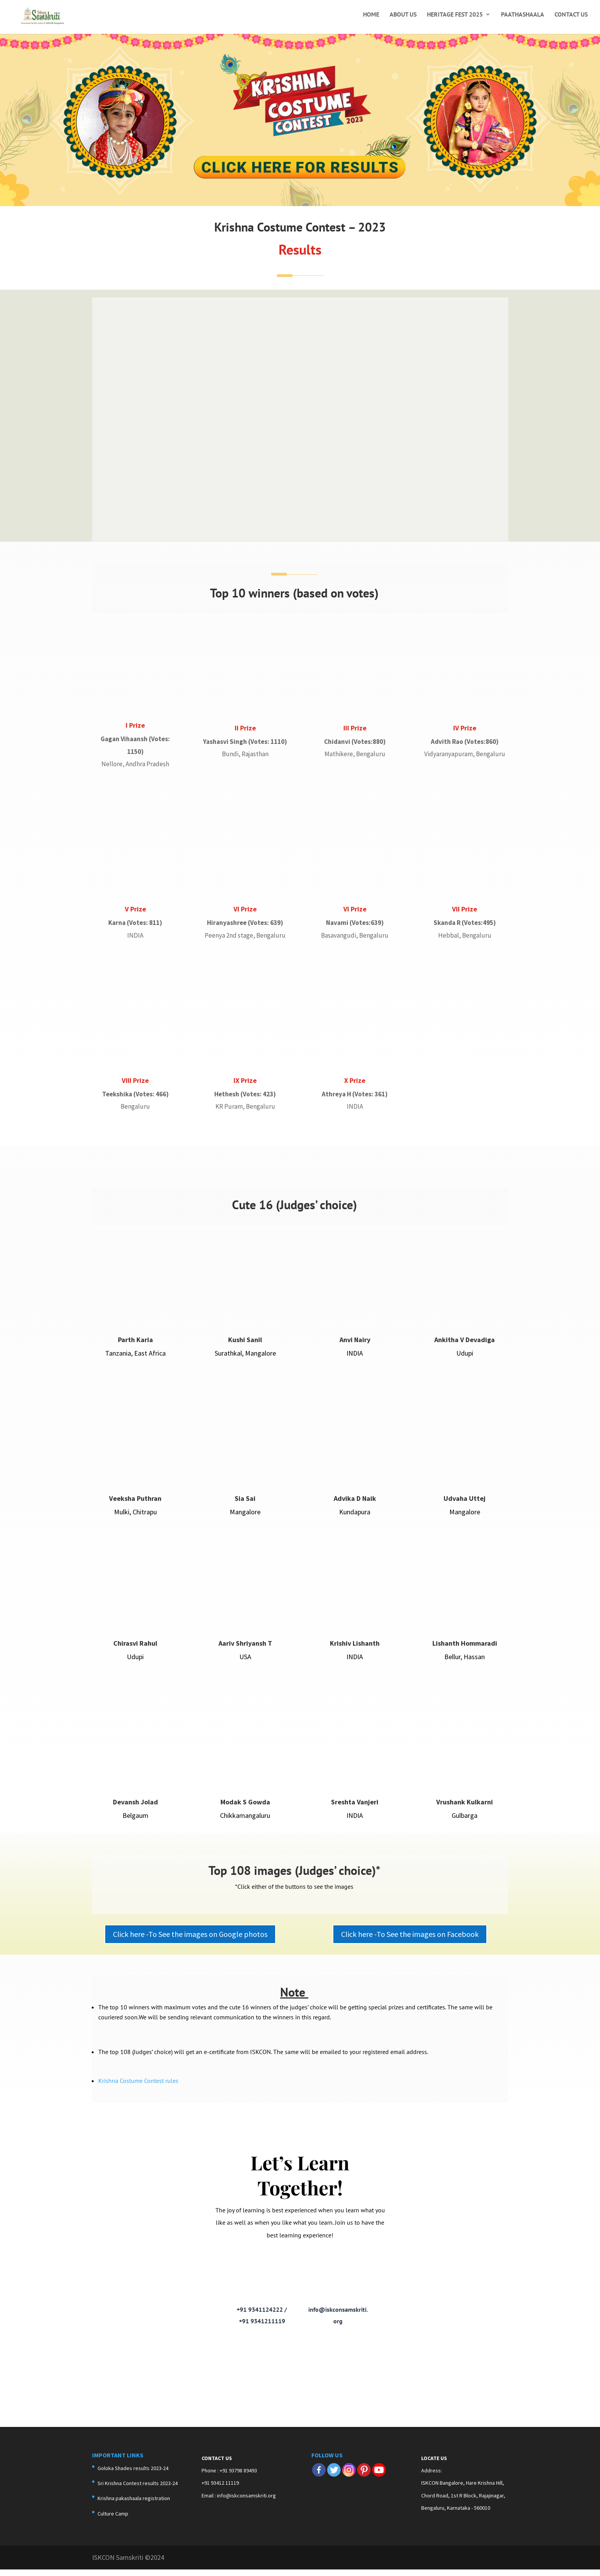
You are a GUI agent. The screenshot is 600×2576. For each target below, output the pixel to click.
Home (371, 15)
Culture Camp (112, 2521)
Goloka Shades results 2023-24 (132, 2475)
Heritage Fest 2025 (455, 15)
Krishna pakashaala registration (133, 2506)
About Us (403, 15)
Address (431, 2478)
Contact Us (571, 15)
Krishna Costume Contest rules (138, 2088)
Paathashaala (522, 15)
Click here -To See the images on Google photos (190, 1942)
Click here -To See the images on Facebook (410, 1942)
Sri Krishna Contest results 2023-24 (137, 2491)
